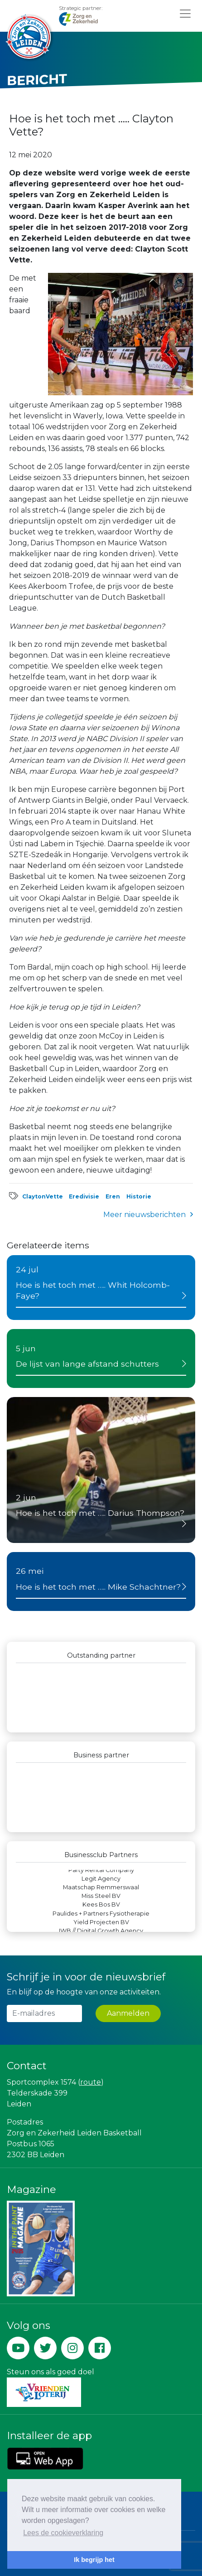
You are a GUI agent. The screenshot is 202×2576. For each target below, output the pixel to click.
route (90, 2082)
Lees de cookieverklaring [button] (63, 2533)
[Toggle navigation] (185, 13)
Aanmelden (128, 2013)
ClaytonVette (42, 1196)
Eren (113, 1196)
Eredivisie (84, 1196)
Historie (138, 1196)
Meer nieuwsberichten (144, 1214)
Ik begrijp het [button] (94, 2559)
